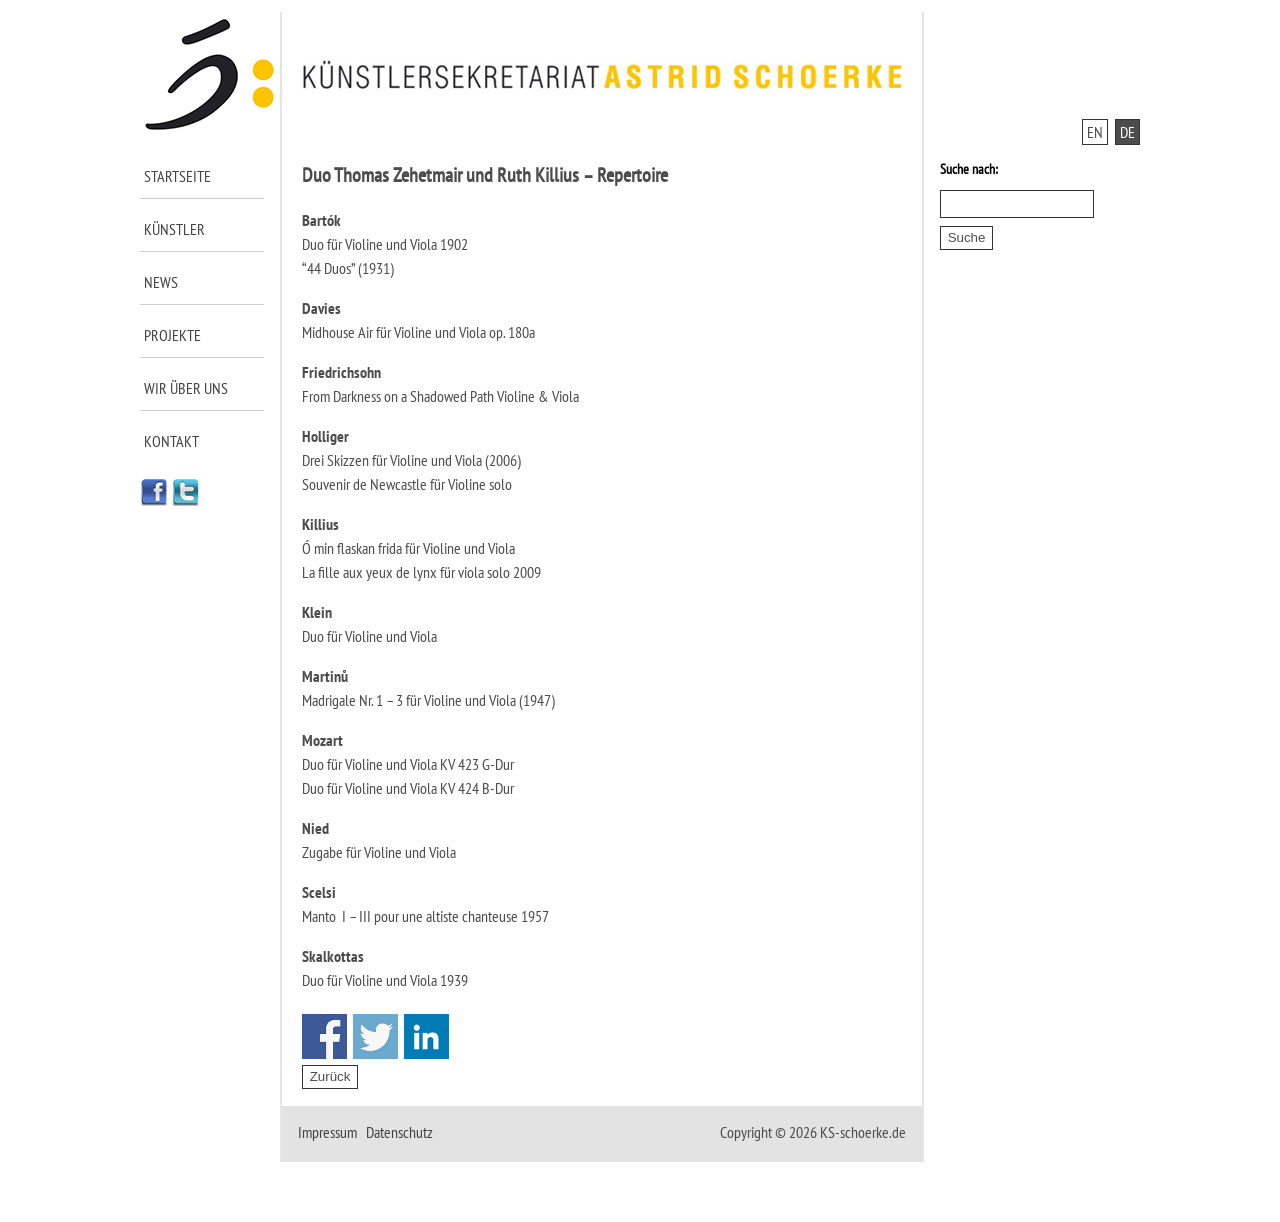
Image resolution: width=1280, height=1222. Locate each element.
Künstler (174, 229)
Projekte (172, 335)
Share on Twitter (375, 1036)
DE (1127, 132)
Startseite (177, 176)
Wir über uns (186, 388)
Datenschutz (399, 1132)
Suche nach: (969, 169)
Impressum (327, 1132)
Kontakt (171, 441)
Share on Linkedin (426, 1036)
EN (1095, 132)
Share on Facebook (324, 1036)
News (161, 282)
